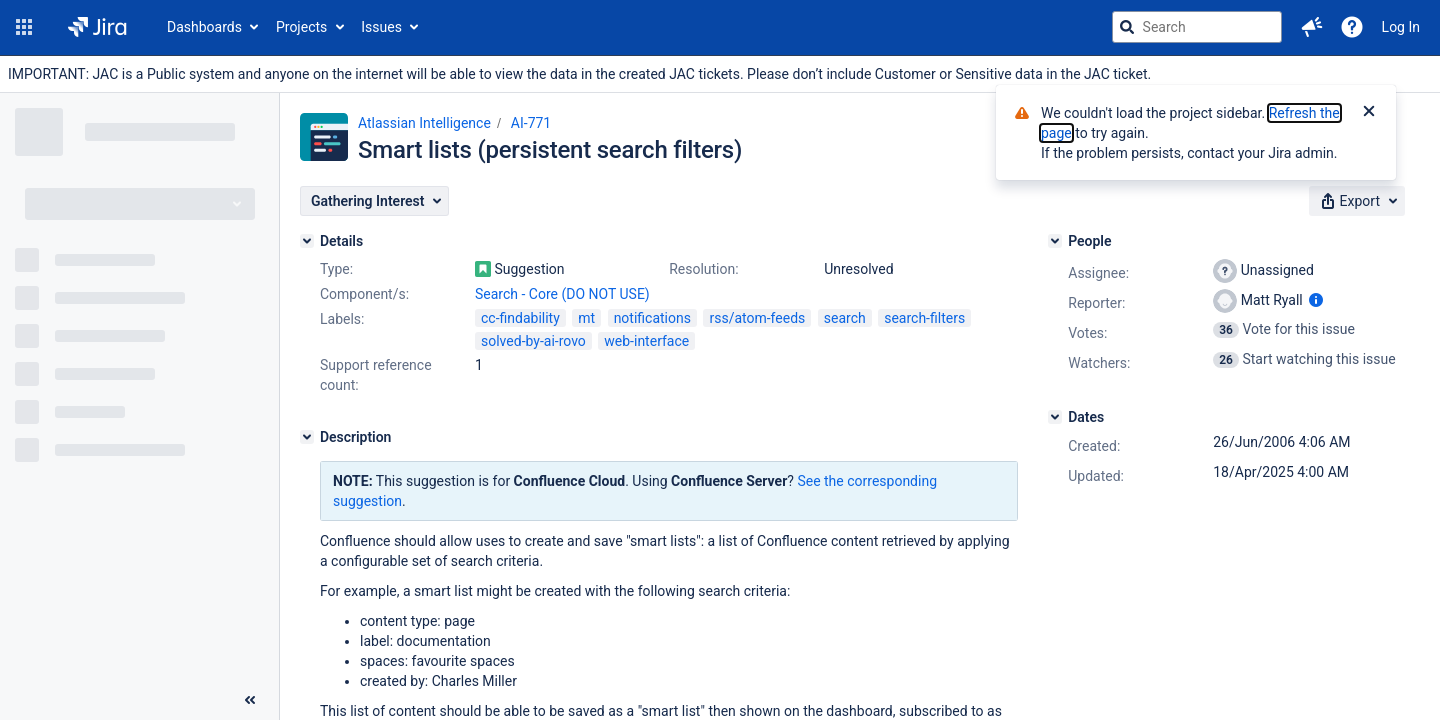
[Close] (1369, 113)
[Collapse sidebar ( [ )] (250, 700)
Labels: (342, 319)
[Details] (307, 241)
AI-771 (531, 123)
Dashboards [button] (204, 27)
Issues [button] (381, 27)
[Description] (307, 437)
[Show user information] (1316, 300)
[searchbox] (1197, 27)
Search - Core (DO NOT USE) (562, 294)
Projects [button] (301, 27)
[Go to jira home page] (97, 27)
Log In (1401, 27)
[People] (1055, 241)
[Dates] (1055, 417)
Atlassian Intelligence (424, 123)
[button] (24, 27)
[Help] (1352, 27)
